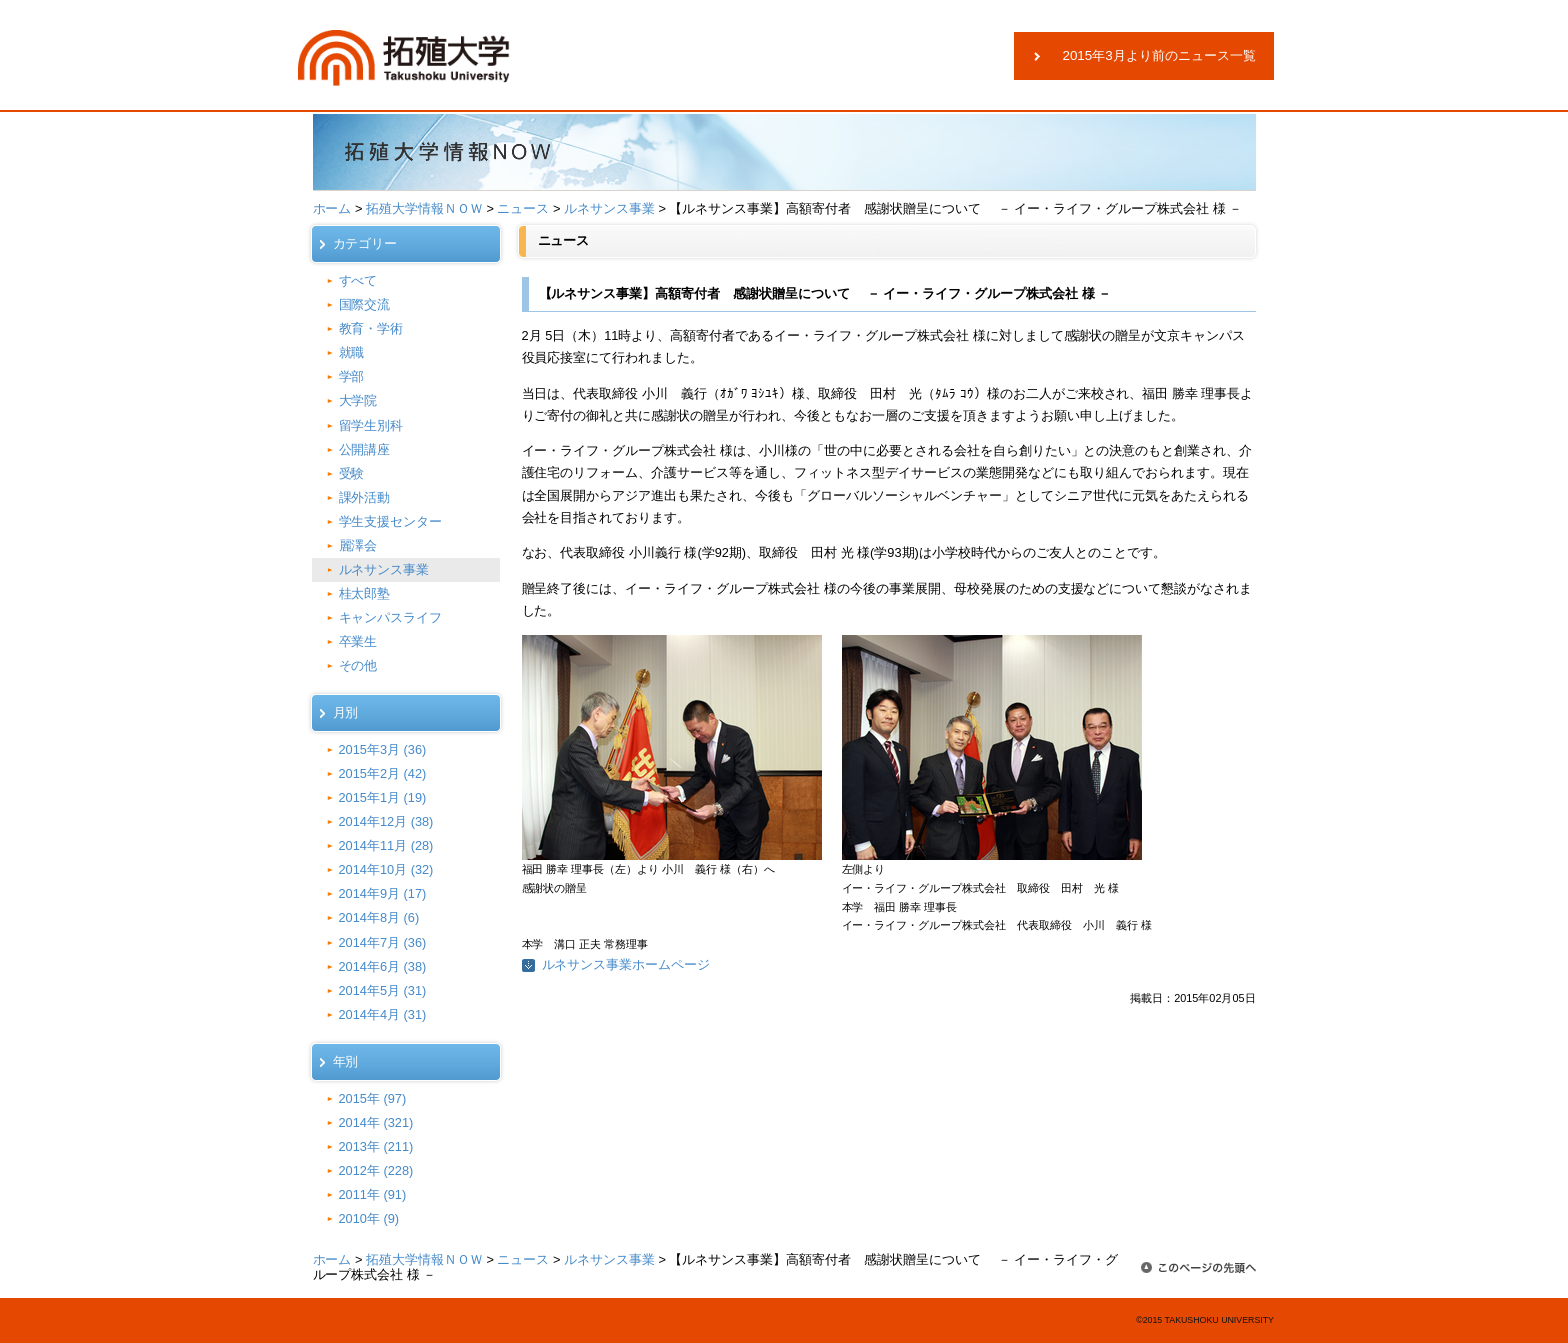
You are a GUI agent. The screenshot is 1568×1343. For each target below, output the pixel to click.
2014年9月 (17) (383, 893)
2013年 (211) (376, 1146)
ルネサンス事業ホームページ (626, 964)
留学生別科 (371, 425)
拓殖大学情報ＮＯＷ (424, 208)
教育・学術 (371, 328)
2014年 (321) (376, 1122)
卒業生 (358, 641)
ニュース (523, 208)
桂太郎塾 (365, 593)
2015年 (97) (373, 1098)
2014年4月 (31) (383, 1014)
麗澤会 (358, 545)
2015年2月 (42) (383, 773)
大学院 (358, 400)
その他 (358, 665)
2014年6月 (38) (383, 966)
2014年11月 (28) (386, 845)
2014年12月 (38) (386, 821)
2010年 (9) (369, 1218)
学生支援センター (391, 521)
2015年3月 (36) (383, 749)
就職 (352, 352)
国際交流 (365, 304)
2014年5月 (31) (383, 990)
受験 (352, 473)
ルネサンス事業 (609, 208)
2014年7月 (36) (383, 942)
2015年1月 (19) (383, 797)
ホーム (332, 208)
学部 (352, 376)
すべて (358, 280)
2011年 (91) (373, 1194)
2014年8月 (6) (379, 917)
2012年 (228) (376, 1170)
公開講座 (365, 449)
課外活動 (365, 497)
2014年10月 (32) (386, 869)
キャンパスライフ (391, 617)
